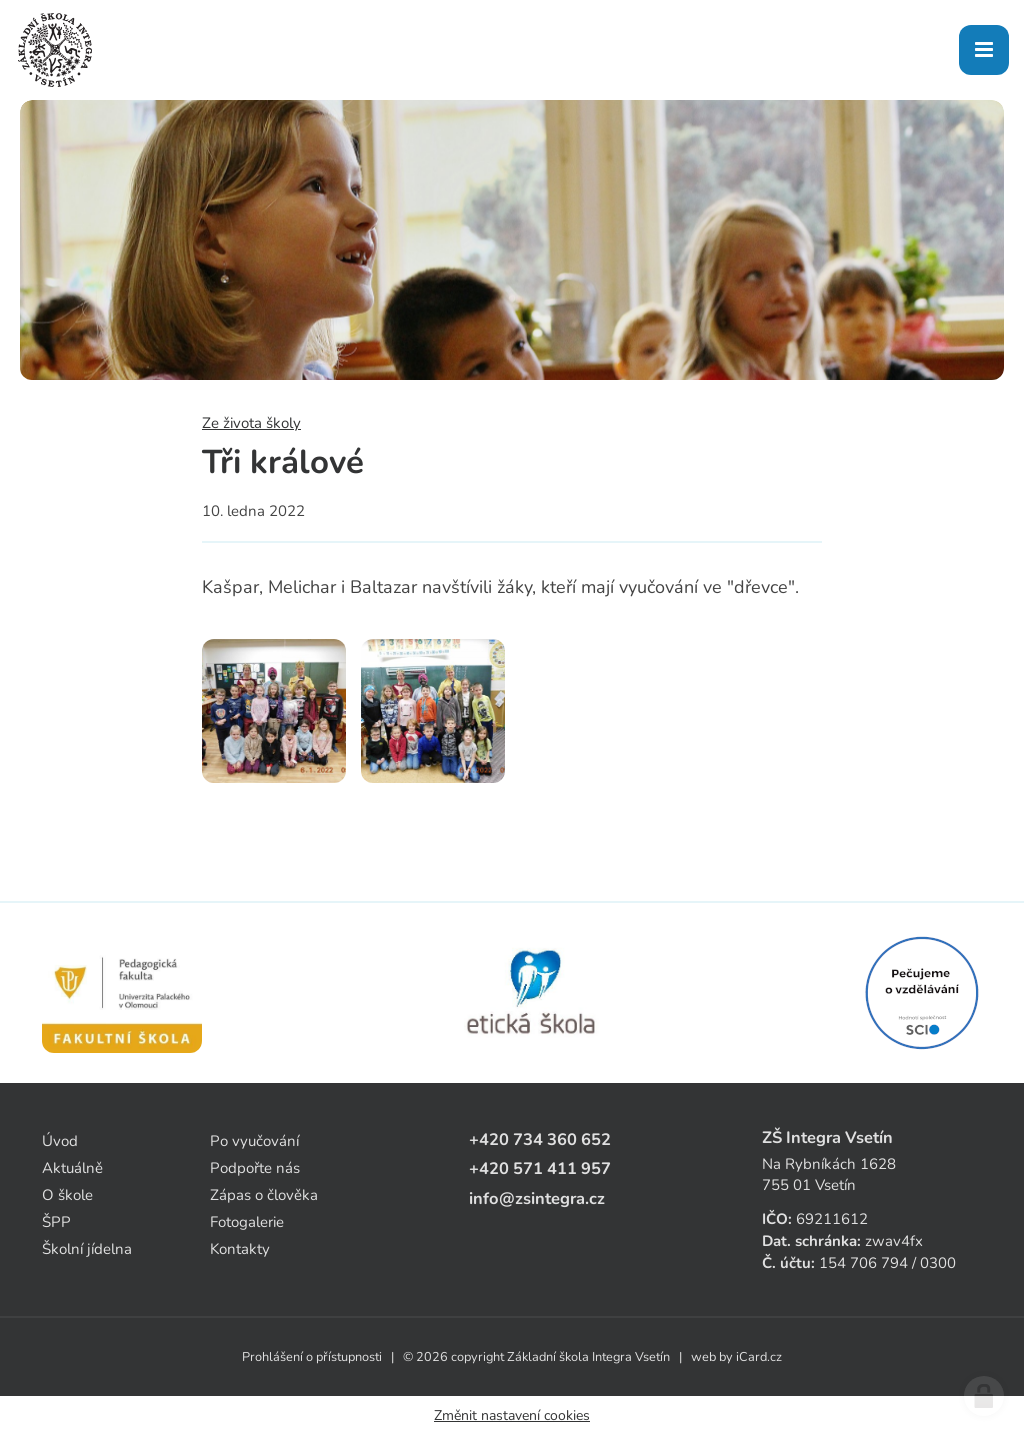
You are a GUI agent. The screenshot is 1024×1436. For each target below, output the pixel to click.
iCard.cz (759, 1357)
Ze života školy (251, 423)
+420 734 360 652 (540, 1139)
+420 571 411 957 (540, 1168)
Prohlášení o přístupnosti (312, 1357)
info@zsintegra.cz (537, 1198)
